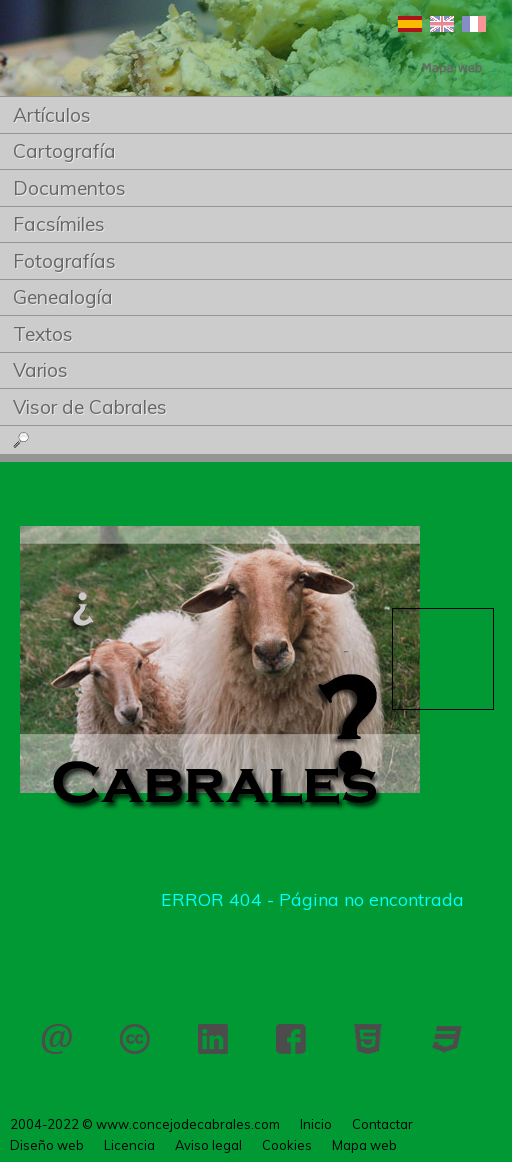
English (442, 24)
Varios (40, 370)
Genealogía (63, 297)
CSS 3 (447, 1039)
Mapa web (364, 1145)
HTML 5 (369, 1039)
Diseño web (47, 1145)
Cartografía (64, 151)
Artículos (52, 115)
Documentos (69, 188)
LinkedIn (213, 1039)
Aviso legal (208, 1145)
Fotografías (64, 261)
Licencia (135, 1039)
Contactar (57, 1039)
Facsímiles (59, 224)
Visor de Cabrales (90, 407)
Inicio (316, 1124)
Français (474, 24)
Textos (43, 334)
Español (410, 24)
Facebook (291, 1039)
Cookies (287, 1145)
